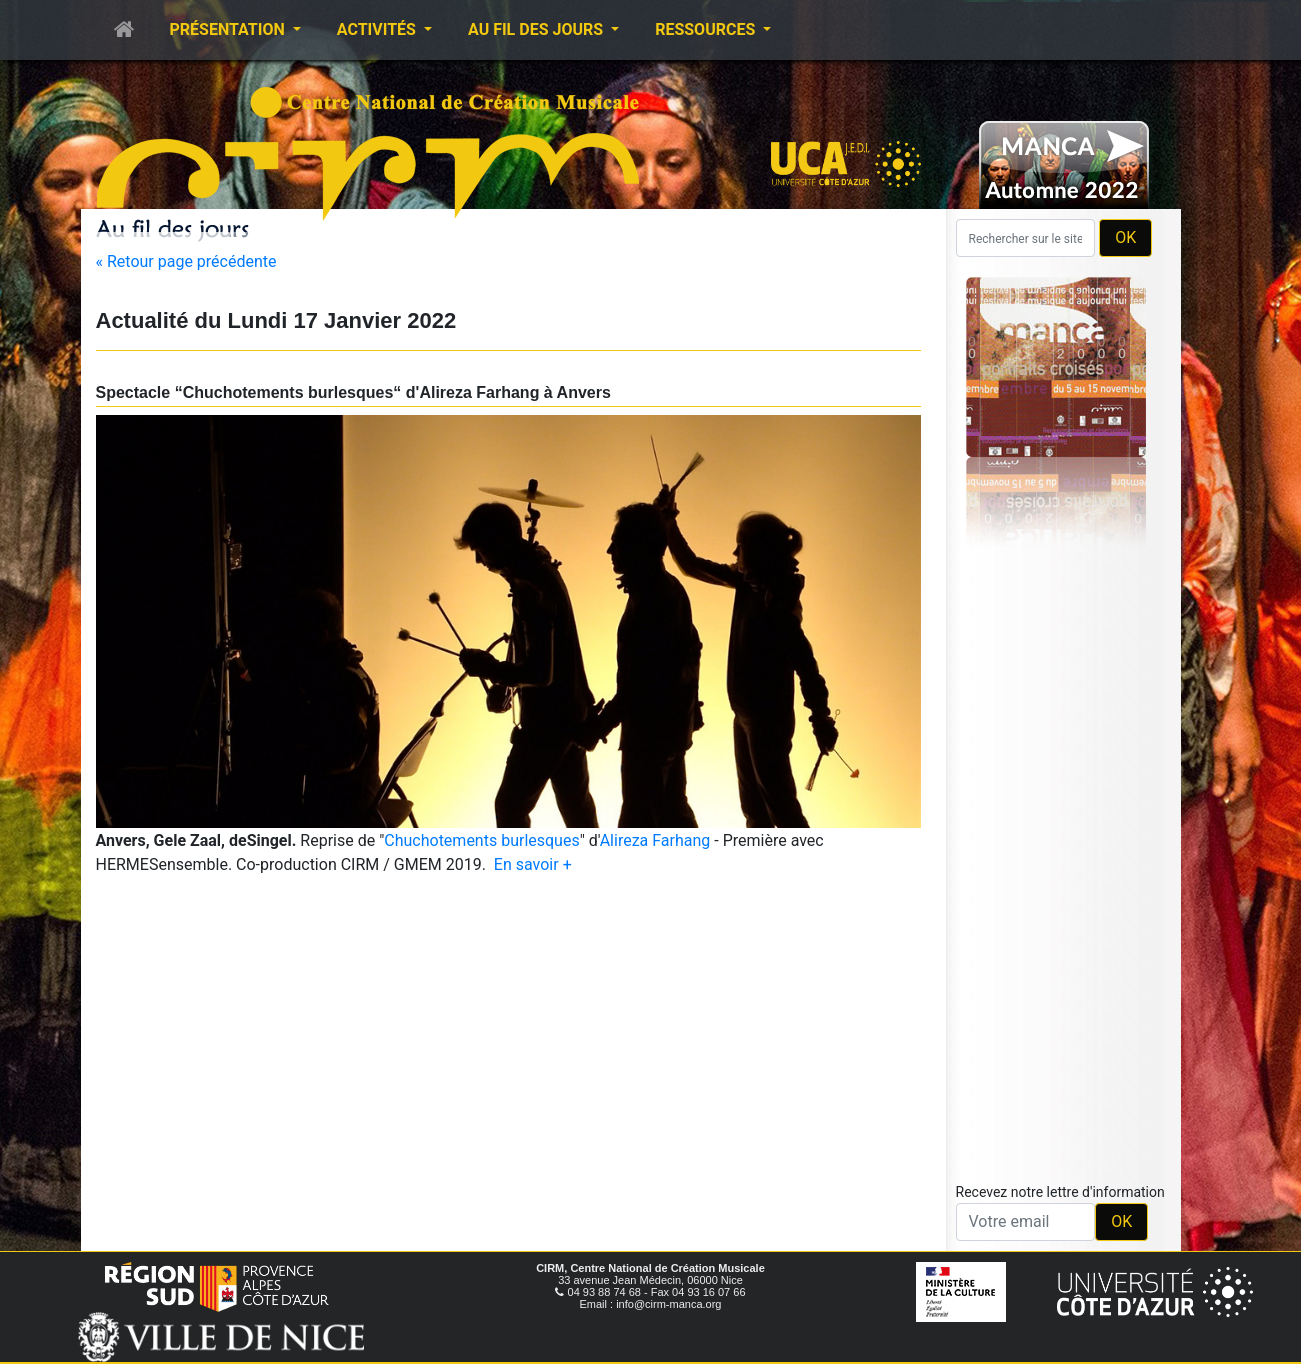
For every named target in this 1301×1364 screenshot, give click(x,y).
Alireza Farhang (655, 840)
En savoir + (533, 864)
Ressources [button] (707, 29)
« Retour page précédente (186, 261)
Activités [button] (378, 29)
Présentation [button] (229, 29)
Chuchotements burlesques (481, 840)
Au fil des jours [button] (537, 29)
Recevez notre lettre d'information (1060, 1192)
